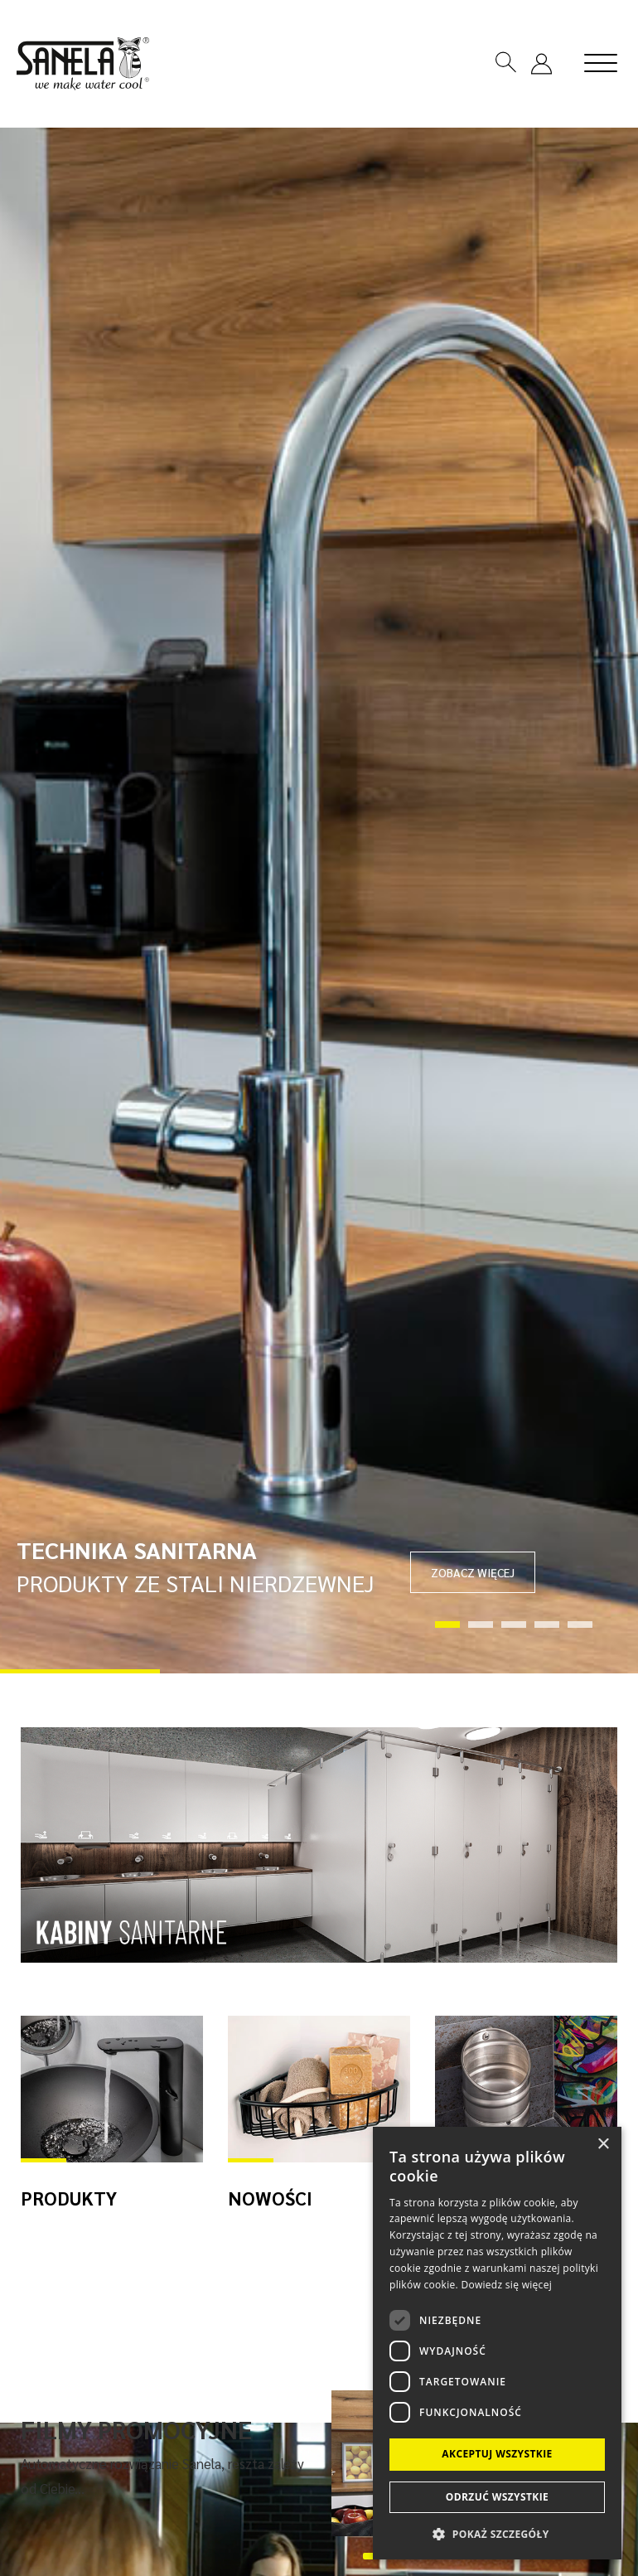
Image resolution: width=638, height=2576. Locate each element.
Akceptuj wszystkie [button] (497, 2454)
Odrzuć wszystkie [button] (497, 2497)
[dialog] (497, 2343)
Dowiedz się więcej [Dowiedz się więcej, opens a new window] (506, 2285)
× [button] (603, 2144)
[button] (497, 2533)
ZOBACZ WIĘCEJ (473, 1572)
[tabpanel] (319, 900)
